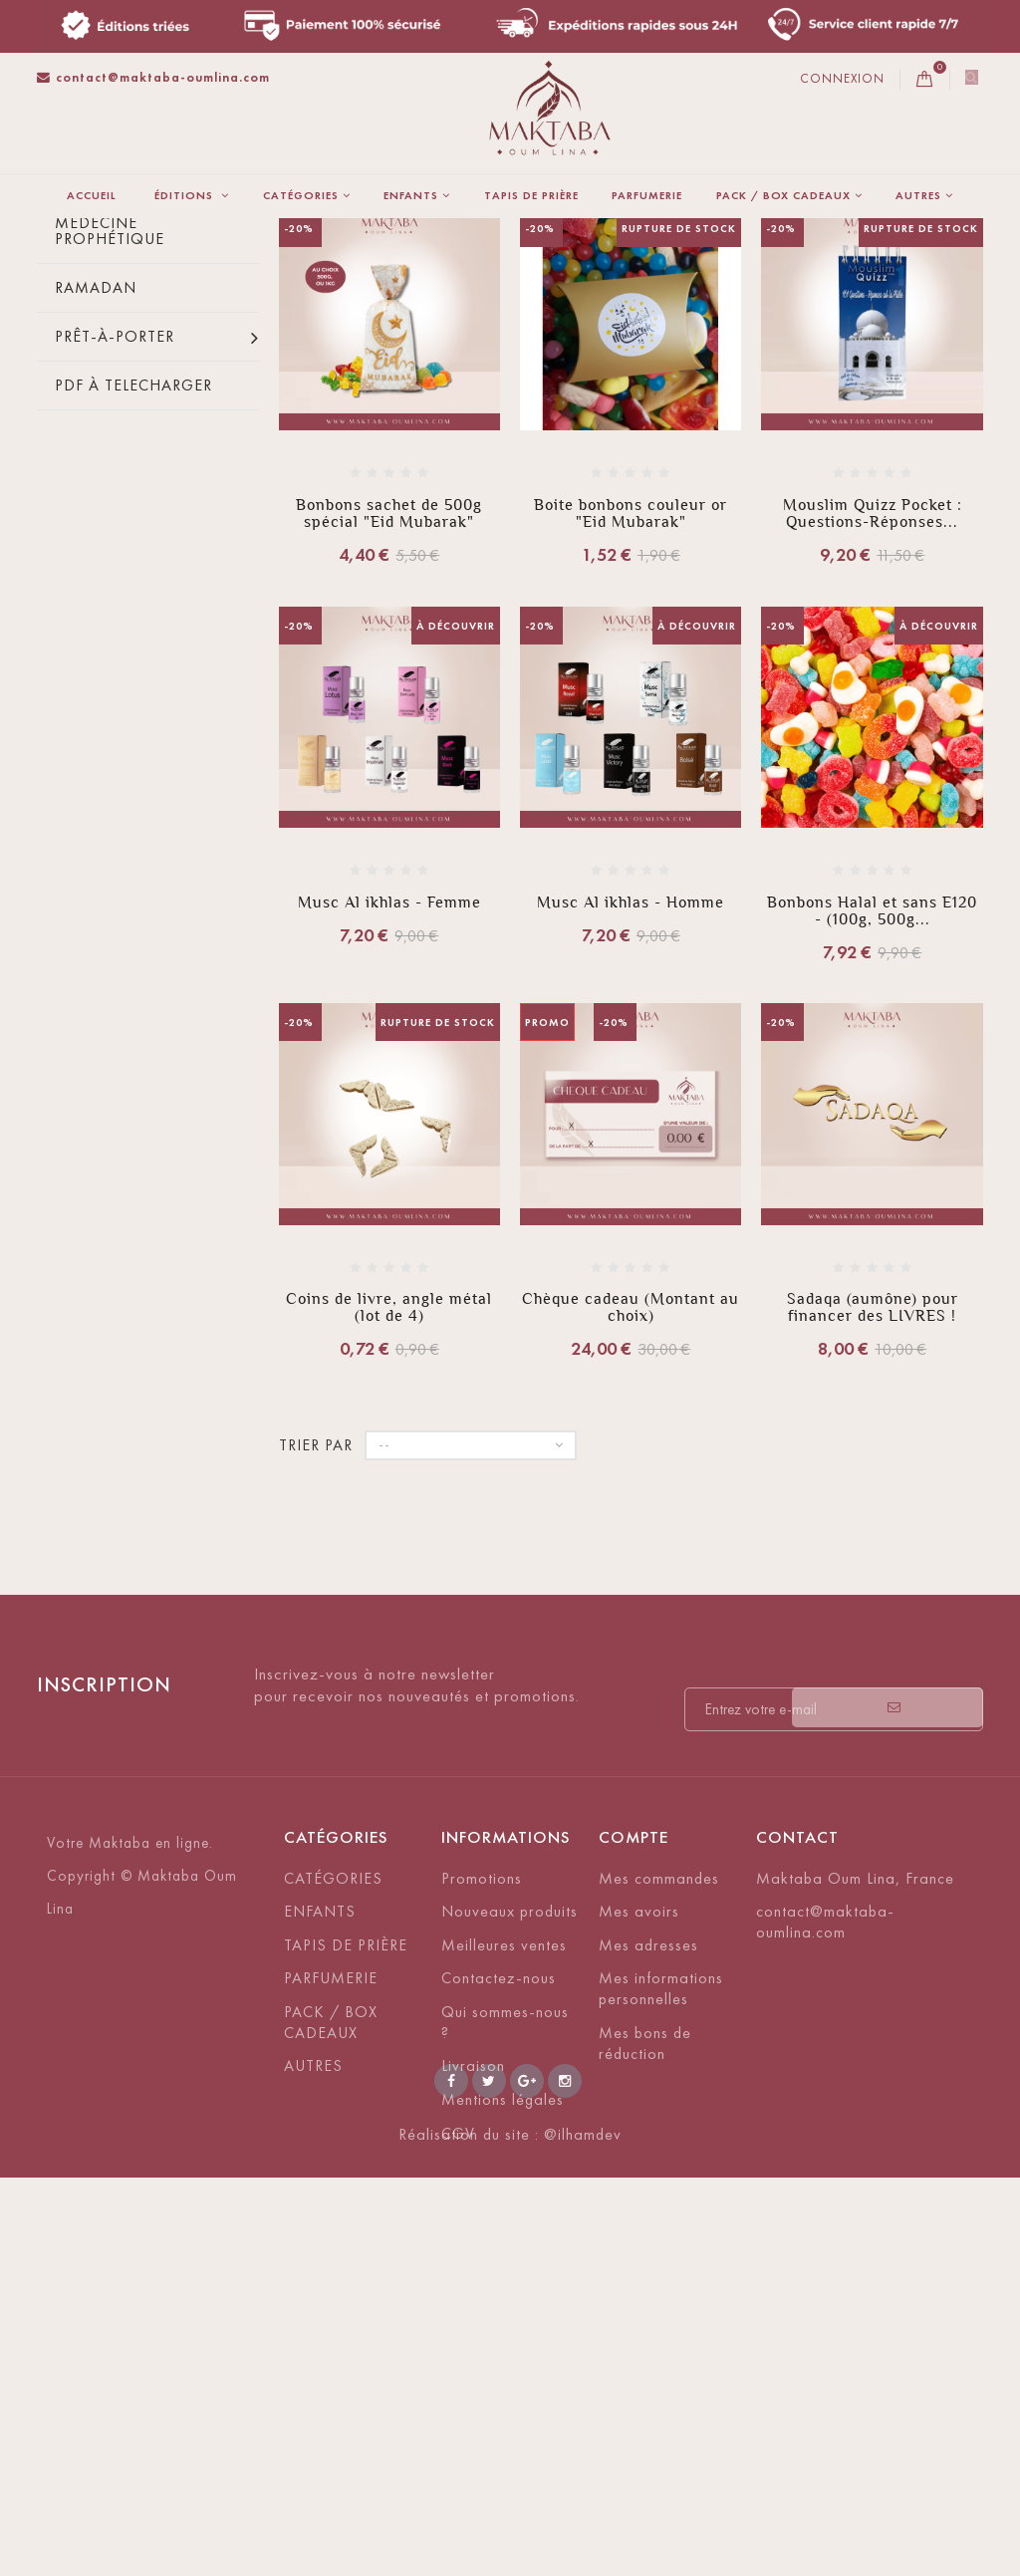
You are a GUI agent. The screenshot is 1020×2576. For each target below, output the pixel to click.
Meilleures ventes (504, 2205)
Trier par (446, 414)
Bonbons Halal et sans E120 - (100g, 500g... (872, 1171)
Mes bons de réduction (645, 2304)
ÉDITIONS (185, 195)
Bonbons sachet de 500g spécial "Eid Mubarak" (389, 774)
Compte (633, 2098)
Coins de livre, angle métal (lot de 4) (389, 1568)
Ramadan (95, 548)
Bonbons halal (123, 434)
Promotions (481, 2139)
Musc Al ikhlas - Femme (389, 1163)
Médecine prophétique (109, 491)
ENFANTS (410, 195)
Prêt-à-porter (114, 597)
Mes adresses (648, 2205)
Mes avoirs (639, 2172)
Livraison (473, 2326)
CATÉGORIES (301, 195)
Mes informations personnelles (661, 2249)
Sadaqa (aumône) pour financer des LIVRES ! (872, 1568)
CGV (458, 2394)
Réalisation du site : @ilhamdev (510, 2532)
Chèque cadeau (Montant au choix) (630, 1568)
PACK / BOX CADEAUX (783, 195)
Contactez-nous (498, 2238)
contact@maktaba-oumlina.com (153, 77)
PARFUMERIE (647, 195)
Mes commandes (659, 2139)
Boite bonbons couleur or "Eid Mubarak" (630, 774)
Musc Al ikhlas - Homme (630, 1163)
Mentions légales (502, 2360)
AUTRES (918, 195)
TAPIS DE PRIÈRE (531, 195)
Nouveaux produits (509, 2172)
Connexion (842, 78)
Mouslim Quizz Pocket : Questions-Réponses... (872, 774)
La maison (72, 286)
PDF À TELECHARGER (133, 646)
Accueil (92, 195)
